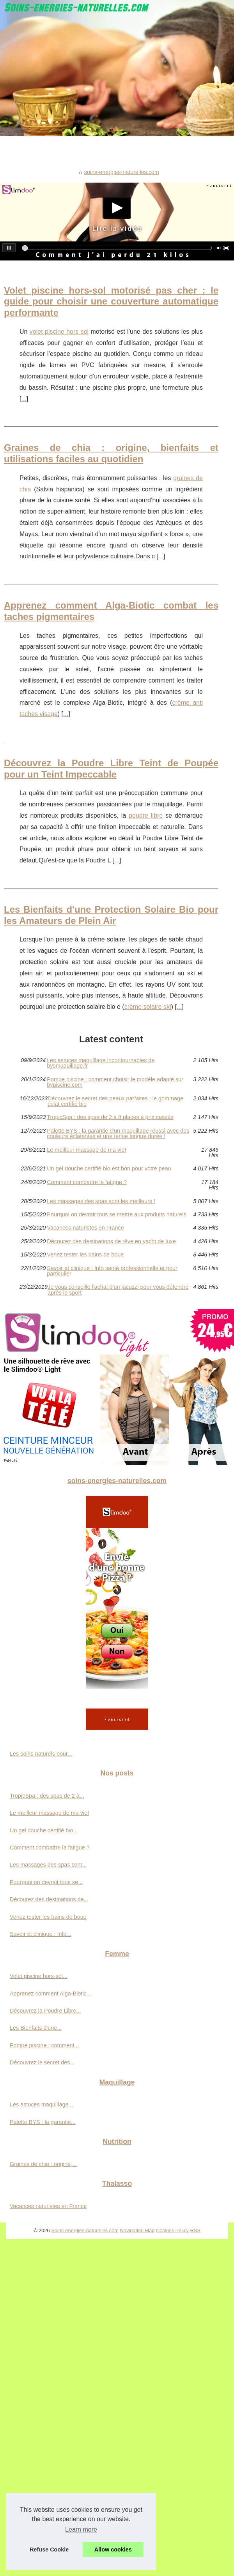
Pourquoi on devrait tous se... (46, 1882)
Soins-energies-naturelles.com (85, 2230)
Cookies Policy (172, 2230)
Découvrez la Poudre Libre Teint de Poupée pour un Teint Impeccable (111, 768)
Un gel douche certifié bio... (44, 1830)
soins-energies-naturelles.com (121, 172)
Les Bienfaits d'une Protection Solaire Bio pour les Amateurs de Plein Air (111, 915)
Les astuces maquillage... (41, 2104)
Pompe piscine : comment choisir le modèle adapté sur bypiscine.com (115, 1082)
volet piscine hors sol (59, 331)
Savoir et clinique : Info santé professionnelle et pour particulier (112, 1271)
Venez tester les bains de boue (85, 1254)
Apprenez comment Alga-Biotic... (50, 1993)
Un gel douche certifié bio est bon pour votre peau (109, 1168)
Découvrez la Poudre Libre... (45, 2011)
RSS (195, 2230)
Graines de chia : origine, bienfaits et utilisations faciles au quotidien (111, 453)
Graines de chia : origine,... (43, 2164)
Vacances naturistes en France (85, 1227)
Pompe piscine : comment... (44, 2045)
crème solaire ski (147, 1006)
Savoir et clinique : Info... (40, 1934)
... (23, 399)
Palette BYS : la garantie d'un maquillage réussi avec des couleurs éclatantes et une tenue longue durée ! (118, 1133)
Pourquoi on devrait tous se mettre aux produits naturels (116, 1214)
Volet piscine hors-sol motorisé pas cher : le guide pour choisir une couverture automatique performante (111, 301)
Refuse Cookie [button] (49, 2549)
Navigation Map (137, 2230)
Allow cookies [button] (113, 2549)
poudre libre (146, 815)
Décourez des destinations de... (49, 1899)
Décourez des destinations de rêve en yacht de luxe (111, 1241)
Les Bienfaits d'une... (36, 2028)
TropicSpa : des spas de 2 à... (47, 1796)
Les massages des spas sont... (48, 1865)
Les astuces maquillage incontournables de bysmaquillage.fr (100, 1063)
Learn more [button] (81, 2529)
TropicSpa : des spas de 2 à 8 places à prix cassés (110, 1117)
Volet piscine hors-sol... (38, 1976)
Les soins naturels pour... (41, 1754)
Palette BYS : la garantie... (43, 2122)
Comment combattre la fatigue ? (87, 1182)
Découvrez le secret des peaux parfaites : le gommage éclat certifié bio (115, 1101)
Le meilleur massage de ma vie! (86, 1150)
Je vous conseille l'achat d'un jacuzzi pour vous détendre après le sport (118, 1289)
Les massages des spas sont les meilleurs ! (101, 1201)
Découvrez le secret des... (42, 2062)
